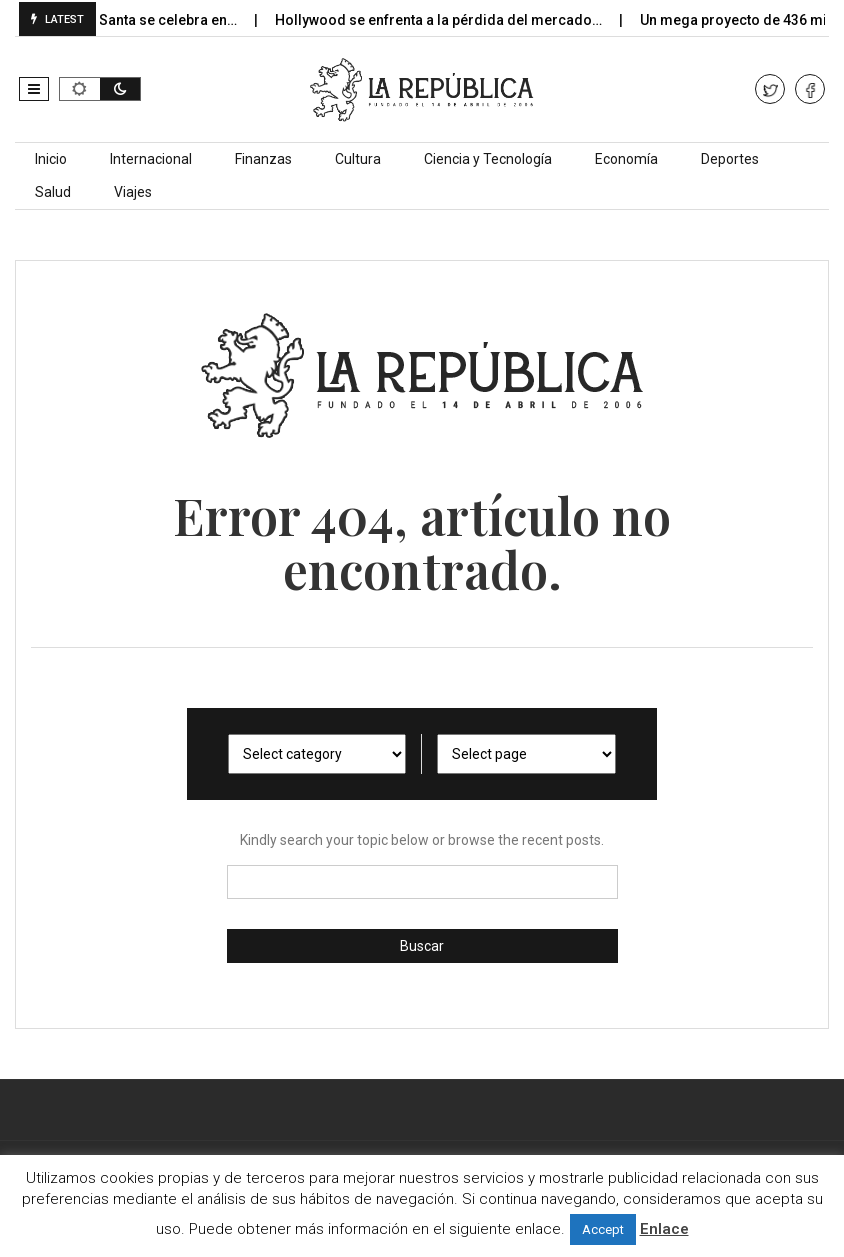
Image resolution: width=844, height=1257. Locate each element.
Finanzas (263, 159)
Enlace (664, 1229)
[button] (34, 89)
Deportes (730, 159)
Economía (626, 159)
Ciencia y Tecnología (488, 159)
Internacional (151, 159)
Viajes (133, 192)
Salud (53, 192)
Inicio (51, 159)
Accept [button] (603, 1229)
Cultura (358, 159)
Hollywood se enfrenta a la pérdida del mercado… (453, 20)
